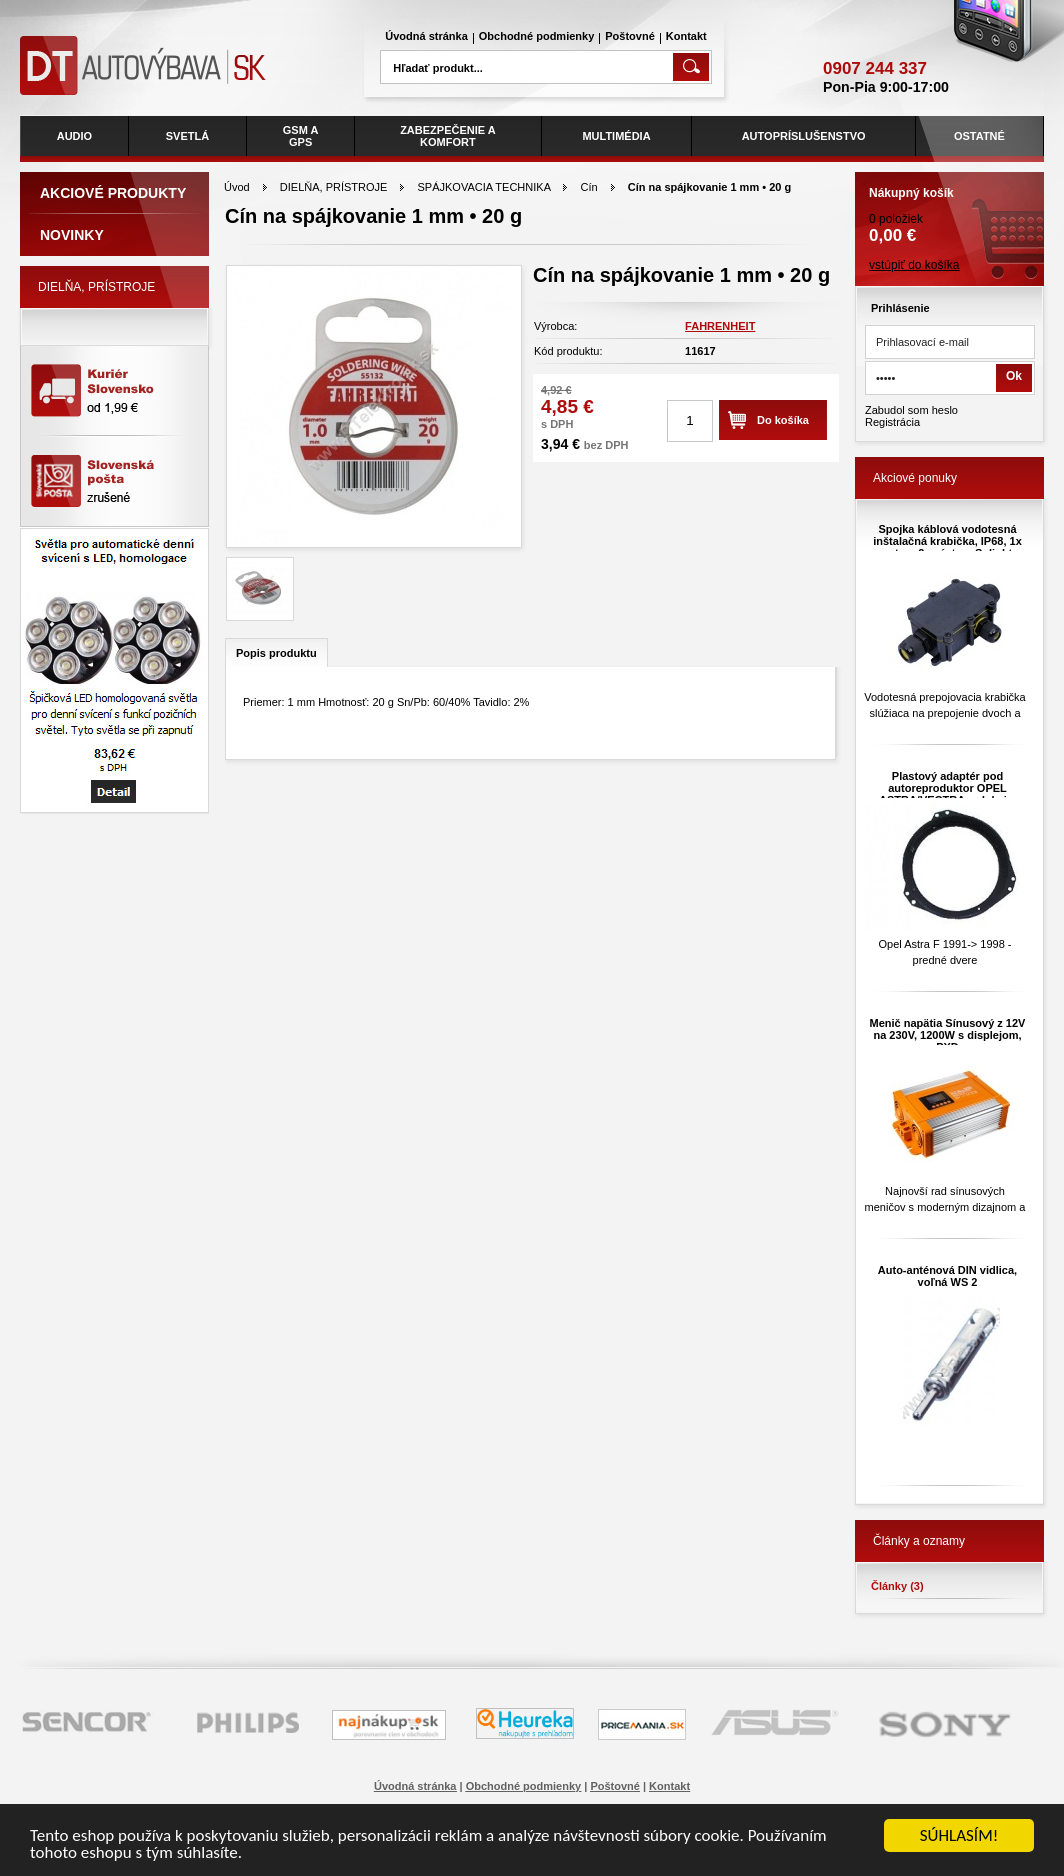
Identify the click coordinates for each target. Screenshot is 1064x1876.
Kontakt (686, 36)
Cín (589, 187)
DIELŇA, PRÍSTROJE (334, 187)
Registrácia (892, 422)
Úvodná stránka (426, 36)
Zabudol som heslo (911, 410)
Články (897, 1586)
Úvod (237, 187)
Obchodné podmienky (537, 36)
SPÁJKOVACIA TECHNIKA (484, 187)
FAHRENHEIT (720, 326)
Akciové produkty (113, 193)
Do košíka (783, 420)
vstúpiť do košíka (914, 265)
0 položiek (949, 209)
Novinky (72, 235)
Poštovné (630, 36)
